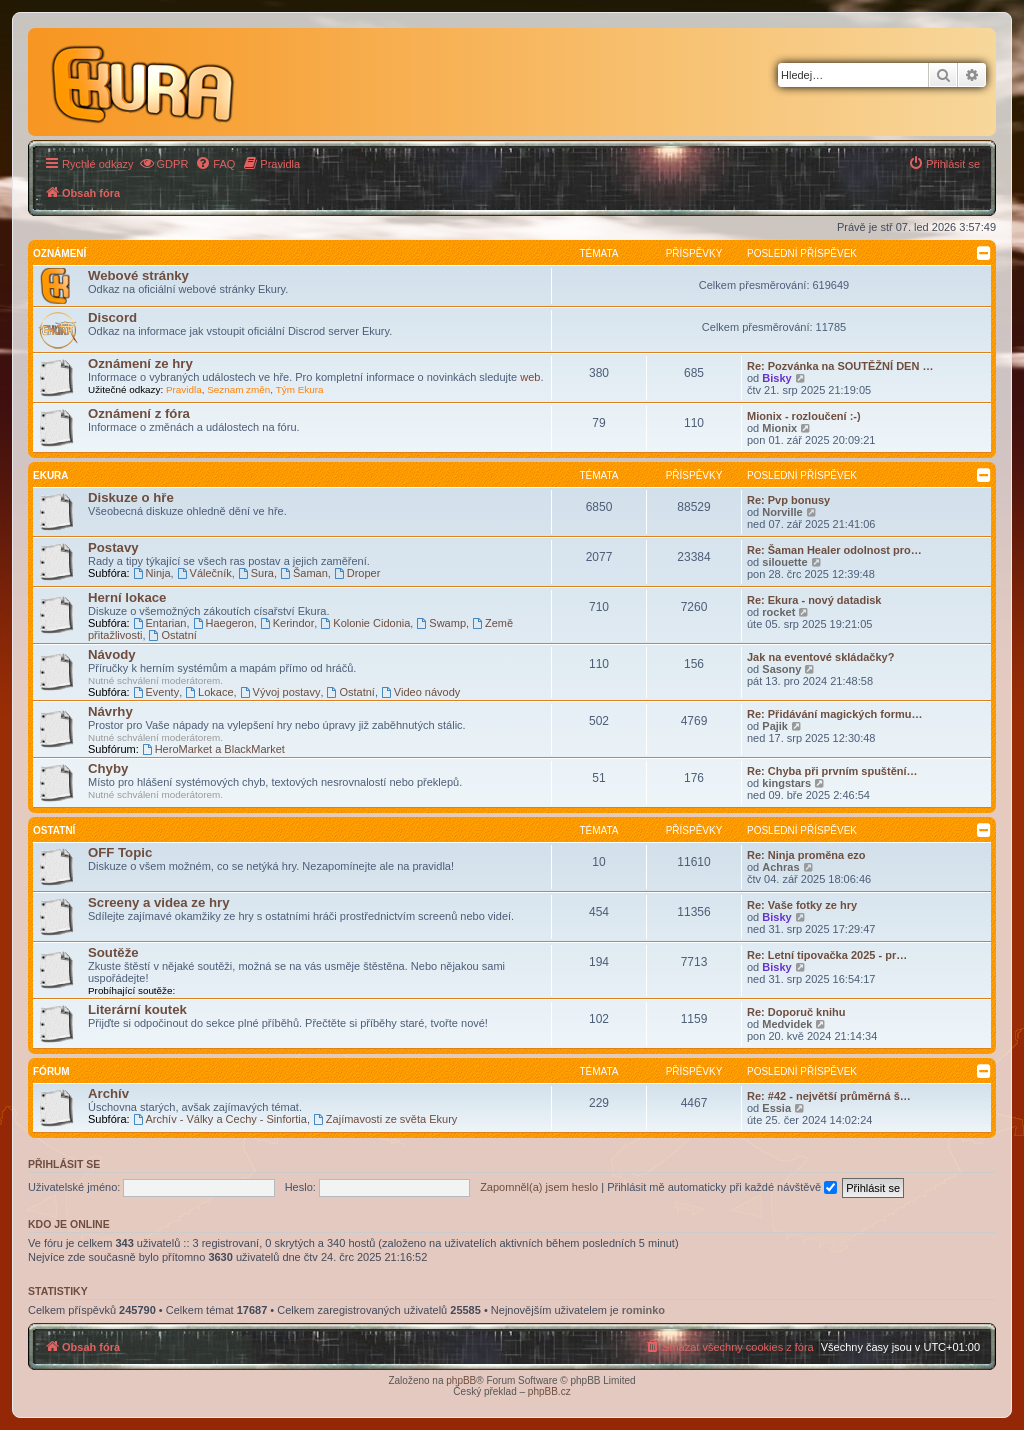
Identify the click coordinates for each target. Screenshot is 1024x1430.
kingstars (786, 783)
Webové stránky (138, 275)
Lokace (209, 692)
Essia (776, 1108)
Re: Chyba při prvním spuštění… (832, 771)
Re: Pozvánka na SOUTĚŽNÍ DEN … (840, 366)
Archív (108, 1093)
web (530, 377)
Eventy (156, 692)
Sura (256, 573)
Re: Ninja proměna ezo (806, 855)
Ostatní (173, 635)
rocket (778, 612)
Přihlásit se (64, 1164)
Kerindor (287, 623)
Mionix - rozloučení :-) (804, 416)
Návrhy (110, 711)
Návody (112, 654)
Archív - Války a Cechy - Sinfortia (220, 1119)
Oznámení (59, 253)
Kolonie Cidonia (365, 623)
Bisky (776, 378)
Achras (780, 867)
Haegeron (223, 623)
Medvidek (787, 1024)
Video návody (420, 692)
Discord (112, 317)
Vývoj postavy (280, 692)
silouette (784, 562)
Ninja (152, 573)
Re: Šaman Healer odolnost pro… (834, 550)
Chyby (108, 768)
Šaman (304, 573)
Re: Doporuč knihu (796, 1012)
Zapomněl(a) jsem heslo (539, 1187)
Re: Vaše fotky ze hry (802, 905)
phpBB (461, 1380)
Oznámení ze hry (140, 363)
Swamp (441, 623)
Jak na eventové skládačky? (820, 657)
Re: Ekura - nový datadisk (814, 600)
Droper (357, 573)
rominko (643, 1310)
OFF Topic (120, 852)
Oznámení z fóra (139, 413)
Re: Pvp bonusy (788, 500)
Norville (782, 512)
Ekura (51, 475)
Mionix (779, 428)
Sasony (781, 669)
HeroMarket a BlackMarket (213, 749)
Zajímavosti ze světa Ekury (385, 1119)
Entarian (160, 623)
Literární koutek (137, 1009)
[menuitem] (164, 164)
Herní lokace (127, 597)
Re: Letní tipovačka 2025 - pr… (827, 955)
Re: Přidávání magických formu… (834, 714)
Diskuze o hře (131, 497)
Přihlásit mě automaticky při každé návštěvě (722, 1187)
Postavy (113, 547)
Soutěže (113, 952)
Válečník (204, 573)
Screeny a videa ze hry (158, 902)
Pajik (775, 726)
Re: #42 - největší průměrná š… (829, 1096)
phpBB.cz (549, 1391)
